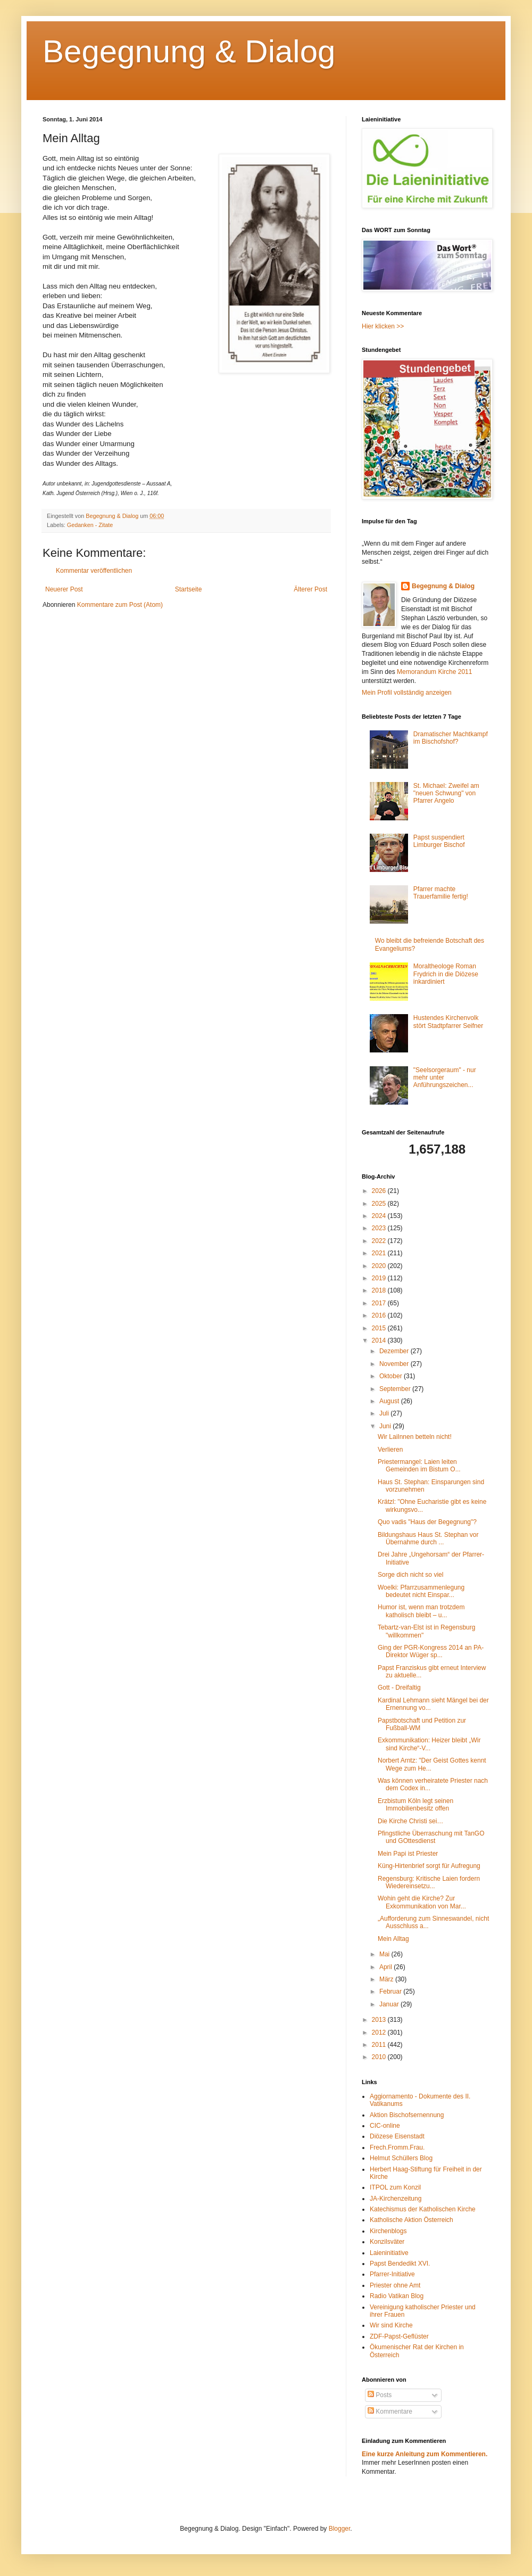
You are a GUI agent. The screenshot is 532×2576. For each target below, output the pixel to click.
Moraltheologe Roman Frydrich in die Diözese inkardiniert (445, 973)
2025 (380, 1203)
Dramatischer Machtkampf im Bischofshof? (450, 737)
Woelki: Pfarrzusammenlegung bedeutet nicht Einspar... (421, 1591)
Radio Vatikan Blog (396, 2296)
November (395, 1364)
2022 (380, 1241)
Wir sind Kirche (391, 2325)
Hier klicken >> (383, 326)
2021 (380, 1253)
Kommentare (390, 2411)
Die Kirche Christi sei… (410, 1821)
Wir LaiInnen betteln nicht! (415, 1437)
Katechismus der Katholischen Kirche (423, 2209)
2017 (380, 1303)
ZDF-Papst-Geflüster (399, 2336)
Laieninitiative (389, 2253)
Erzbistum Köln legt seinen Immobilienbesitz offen (415, 1804)
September (395, 1389)
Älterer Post (310, 589)
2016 (380, 1315)
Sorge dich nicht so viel (410, 1574)
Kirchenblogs (388, 2231)
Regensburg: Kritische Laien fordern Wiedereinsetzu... (429, 1882)
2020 (380, 1266)
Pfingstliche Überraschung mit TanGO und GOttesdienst (431, 1837)
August (390, 1401)
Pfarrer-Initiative (392, 2274)
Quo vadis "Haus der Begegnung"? (427, 1522)
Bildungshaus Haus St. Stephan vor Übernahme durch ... (428, 1538)
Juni (386, 1426)
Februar (391, 1991)
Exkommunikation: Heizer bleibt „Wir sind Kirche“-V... (429, 1743)
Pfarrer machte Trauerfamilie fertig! (440, 892)
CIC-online (385, 2125)
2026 (380, 1191)
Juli (384, 1413)
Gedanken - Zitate (90, 525)
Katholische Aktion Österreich (411, 2220)
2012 (380, 2032)
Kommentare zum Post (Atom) (120, 604)
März (387, 1979)
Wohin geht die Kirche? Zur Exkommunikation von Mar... (422, 1902)
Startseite (188, 589)
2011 (380, 2044)
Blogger (340, 2528)
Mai (385, 1954)
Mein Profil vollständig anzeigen (407, 692)
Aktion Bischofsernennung (407, 2115)
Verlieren (390, 1449)
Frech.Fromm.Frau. (397, 2147)
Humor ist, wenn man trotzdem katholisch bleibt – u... (421, 1610)
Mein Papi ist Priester (408, 1853)
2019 (380, 1278)
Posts (380, 2395)
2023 (380, 1228)
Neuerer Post (64, 589)
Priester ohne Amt (395, 2285)
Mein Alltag (393, 1939)
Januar (390, 2004)
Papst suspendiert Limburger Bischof (439, 841)
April (386, 1967)
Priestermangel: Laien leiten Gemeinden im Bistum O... (419, 1465)
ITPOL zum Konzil (395, 2187)
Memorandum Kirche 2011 (434, 672)
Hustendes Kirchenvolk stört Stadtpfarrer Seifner (448, 1021)
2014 (380, 1340)
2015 (380, 1328)
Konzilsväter (387, 2241)
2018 (380, 1290)
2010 (380, 2057)
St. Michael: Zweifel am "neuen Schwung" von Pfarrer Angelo (446, 793)
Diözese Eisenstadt (397, 2136)
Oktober (391, 1376)
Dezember (395, 1351)
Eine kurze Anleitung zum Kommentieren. (424, 2454)
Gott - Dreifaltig (399, 1687)
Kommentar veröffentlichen (94, 570)
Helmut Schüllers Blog (401, 2158)
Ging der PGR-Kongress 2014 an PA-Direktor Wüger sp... (431, 1651)
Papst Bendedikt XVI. (400, 2263)
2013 (380, 2019)
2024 (380, 1216)
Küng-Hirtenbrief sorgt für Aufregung (429, 1866)
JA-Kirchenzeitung (395, 2198)
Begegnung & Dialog (189, 51)
